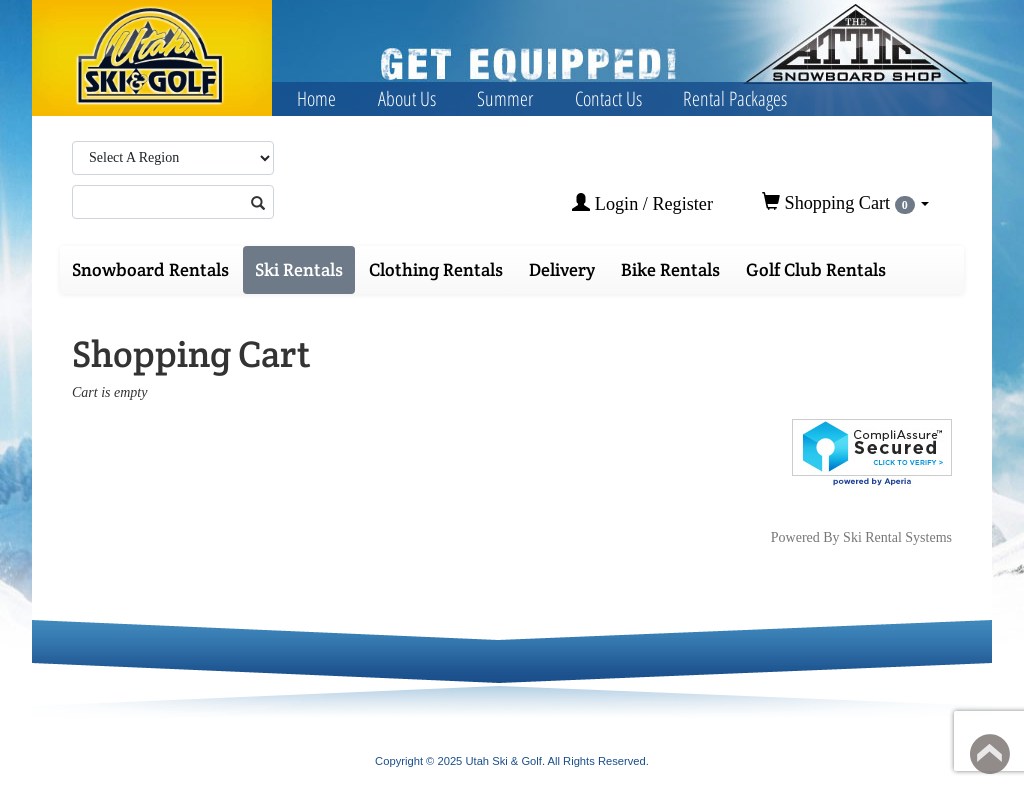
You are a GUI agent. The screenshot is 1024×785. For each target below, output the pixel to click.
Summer (505, 98)
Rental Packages (735, 98)
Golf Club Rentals (816, 269)
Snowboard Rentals (150, 269)
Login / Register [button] (642, 203)
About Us (407, 98)
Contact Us (608, 98)
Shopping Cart (845, 203)
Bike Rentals (670, 269)
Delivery (562, 269)
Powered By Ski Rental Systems (861, 537)
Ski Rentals (299, 269)
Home (316, 98)
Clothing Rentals (436, 269)
